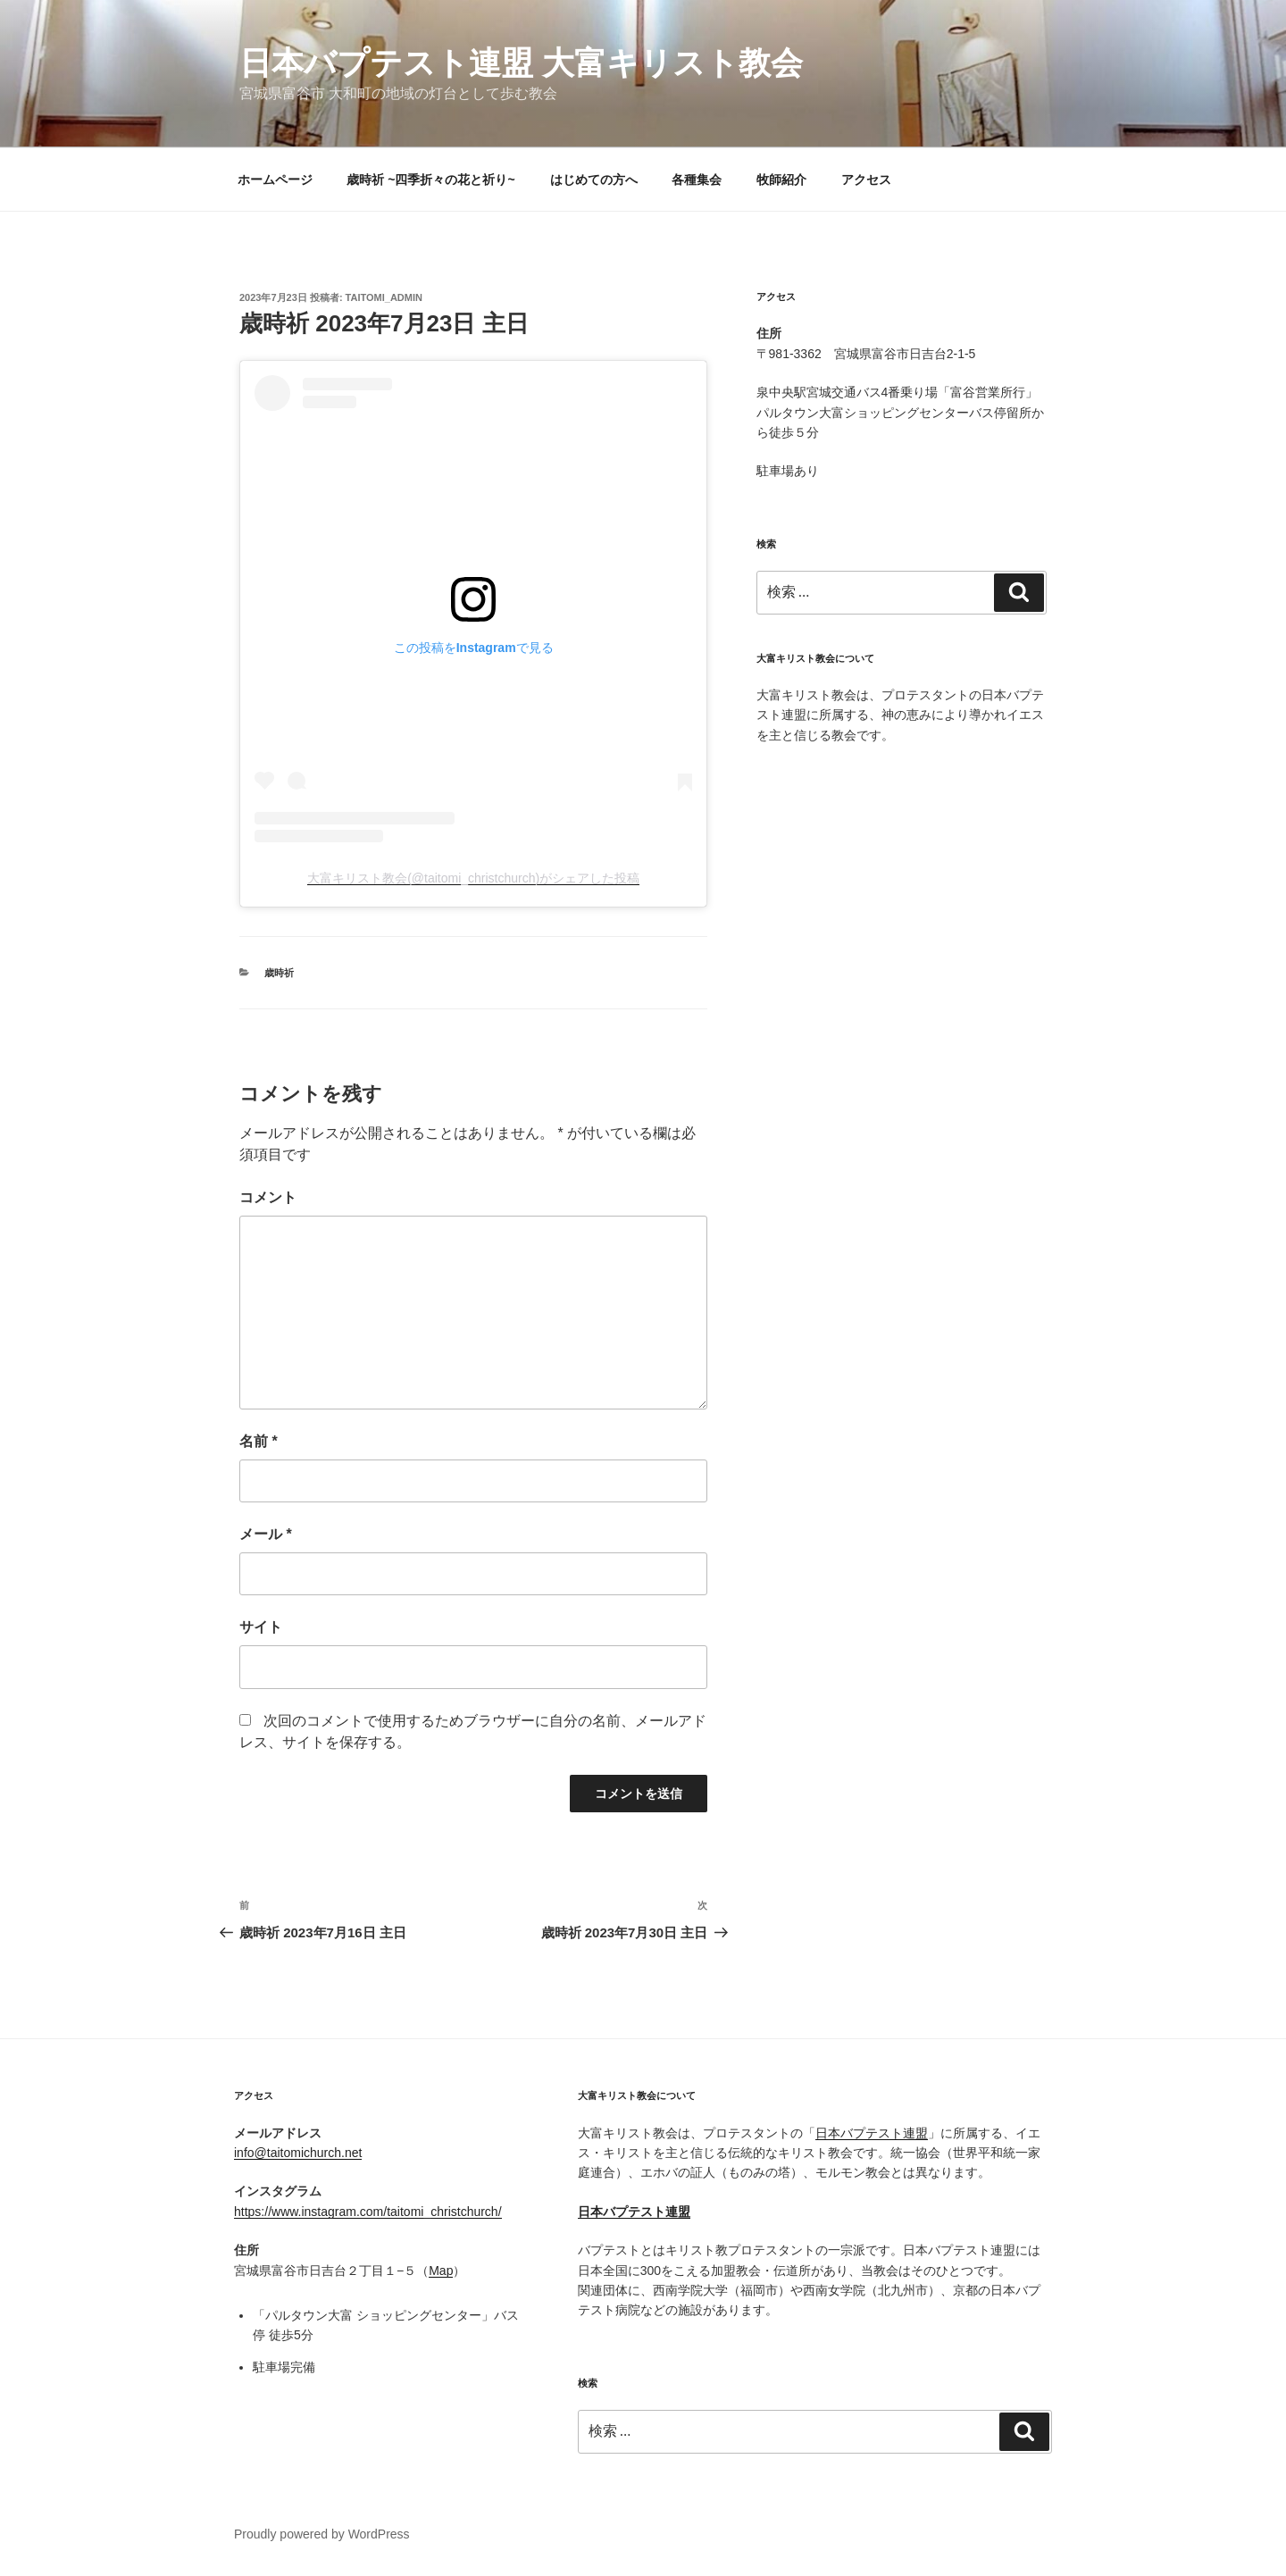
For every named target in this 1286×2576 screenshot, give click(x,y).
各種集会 (697, 179)
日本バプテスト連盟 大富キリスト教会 (521, 63)
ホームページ (275, 179)
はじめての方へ (594, 179)
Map (441, 2270)
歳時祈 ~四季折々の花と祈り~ (430, 179)
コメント (267, 1197)
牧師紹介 (781, 179)
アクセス (866, 179)
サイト (260, 1627)
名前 (258, 1441)
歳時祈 (279, 972)
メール (265, 1534)
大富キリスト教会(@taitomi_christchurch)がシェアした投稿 (473, 878)
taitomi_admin (384, 297)
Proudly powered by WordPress (322, 2534)
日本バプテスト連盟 (871, 2133)
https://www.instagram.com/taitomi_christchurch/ (368, 2211)
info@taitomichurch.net (298, 2152)
